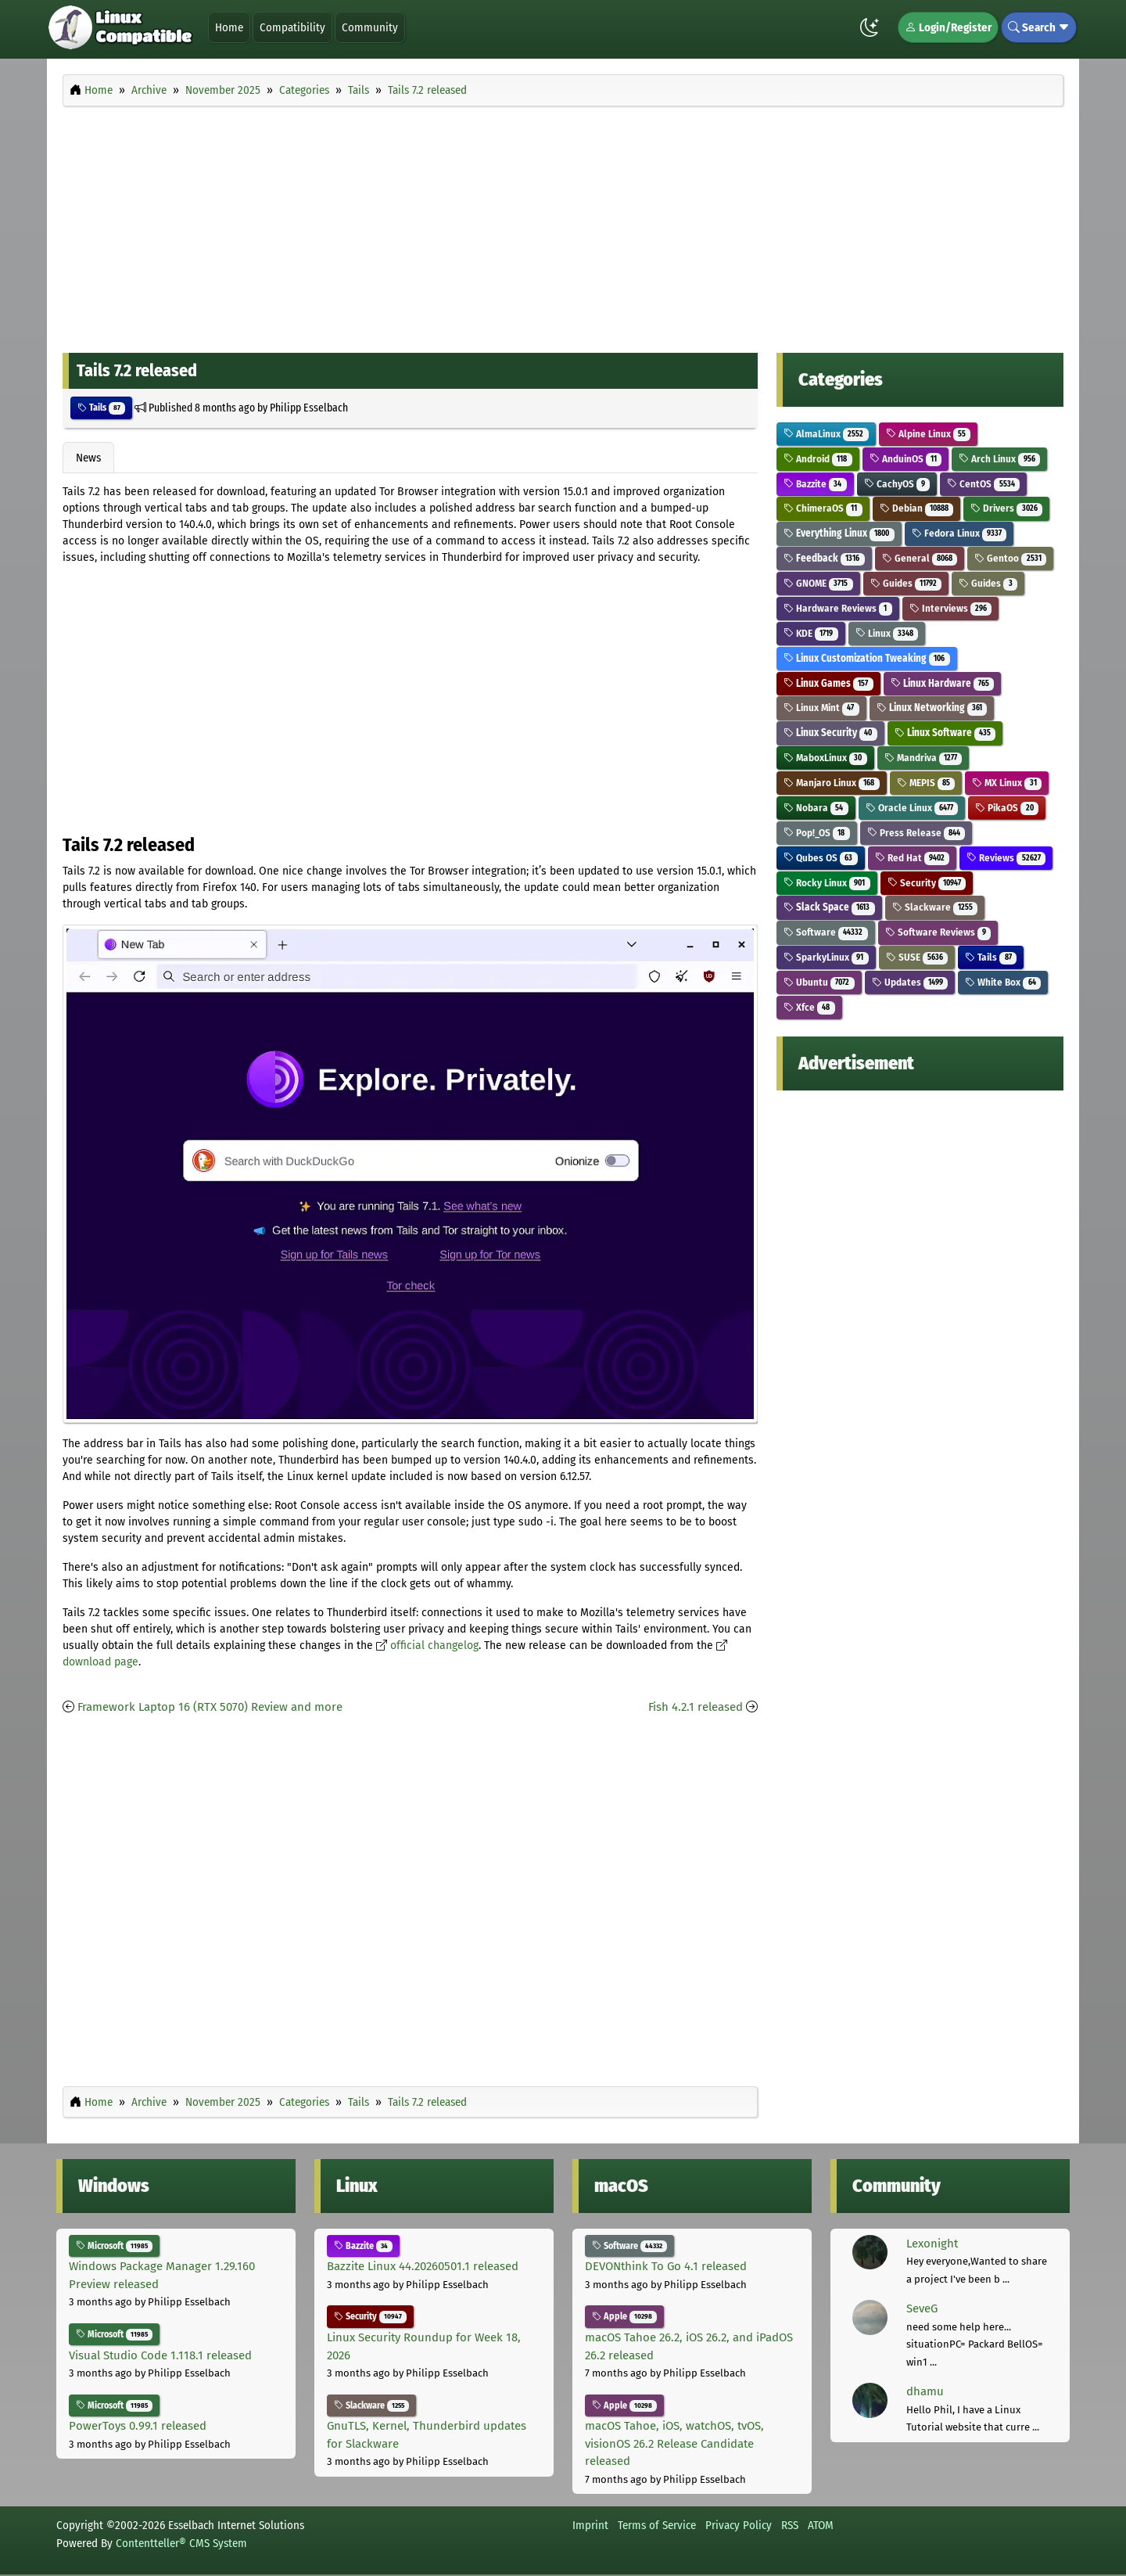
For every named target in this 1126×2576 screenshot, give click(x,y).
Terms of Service (657, 2525)
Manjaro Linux (832, 783)
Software (826, 932)
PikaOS (1006, 808)
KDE (811, 633)
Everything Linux (839, 533)
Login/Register (948, 27)
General (920, 558)
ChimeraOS (823, 508)
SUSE (917, 957)
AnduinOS (906, 459)
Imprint (590, 2525)
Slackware (935, 907)
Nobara (816, 808)
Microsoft (114, 2245)
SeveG (922, 2308)
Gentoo (1010, 558)
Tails (101, 407)
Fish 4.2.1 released (695, 1707)
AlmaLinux (826, 434)
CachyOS (897, 484)
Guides (906, 583)
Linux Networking (932, 707)
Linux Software (945, 732)
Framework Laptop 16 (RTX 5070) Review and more (209, 1707)
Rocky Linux (827, 883)
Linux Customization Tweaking (867, 658)
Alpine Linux (928, 434)
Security (927, 883)
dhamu (925, 2391)
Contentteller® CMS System (181, 2543)
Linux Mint (821, 707)
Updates (910, 982)
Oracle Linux (912, 808)
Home (229, 27)
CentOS (983, 484)
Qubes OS (821, 858)
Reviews (1005, 858)
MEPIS (926, 783)
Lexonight (932, 2243)
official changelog (434, 1645)
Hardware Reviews (838, 608)
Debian (917, 508)
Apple (624, 2316)
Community (370, 27)
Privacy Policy (738, 2525)
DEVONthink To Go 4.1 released (666, 2266)
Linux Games (828, 683)
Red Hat (912, 858)
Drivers (1006, 508)
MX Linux (1007, 783)
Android (818, 459)
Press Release (916, 833)
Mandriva (923, 757)
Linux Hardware (943, 683)
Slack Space (829, 907)
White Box (1003, 982)
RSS (789, 2525)
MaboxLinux (825, 757)
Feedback (824, 558)
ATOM (821, 2525)
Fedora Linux (959, 533)
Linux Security (830, 732)
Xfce (809, 1007)
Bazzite (815, 484)
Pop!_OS (817, 833)
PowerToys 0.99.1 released (137, 2426)
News (88, 458)
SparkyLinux (826, 957)
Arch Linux (999, 459)
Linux (887, 633)
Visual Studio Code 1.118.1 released (160, 2355)
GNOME (818, 583)
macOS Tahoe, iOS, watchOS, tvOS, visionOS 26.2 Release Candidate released (674, 2443)
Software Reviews (938, 932)
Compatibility (292, 27)
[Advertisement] (563, 225)
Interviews (950, 608)
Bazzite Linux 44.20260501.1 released (422, 2266)
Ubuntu (819, 982)
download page (100, 1662)
